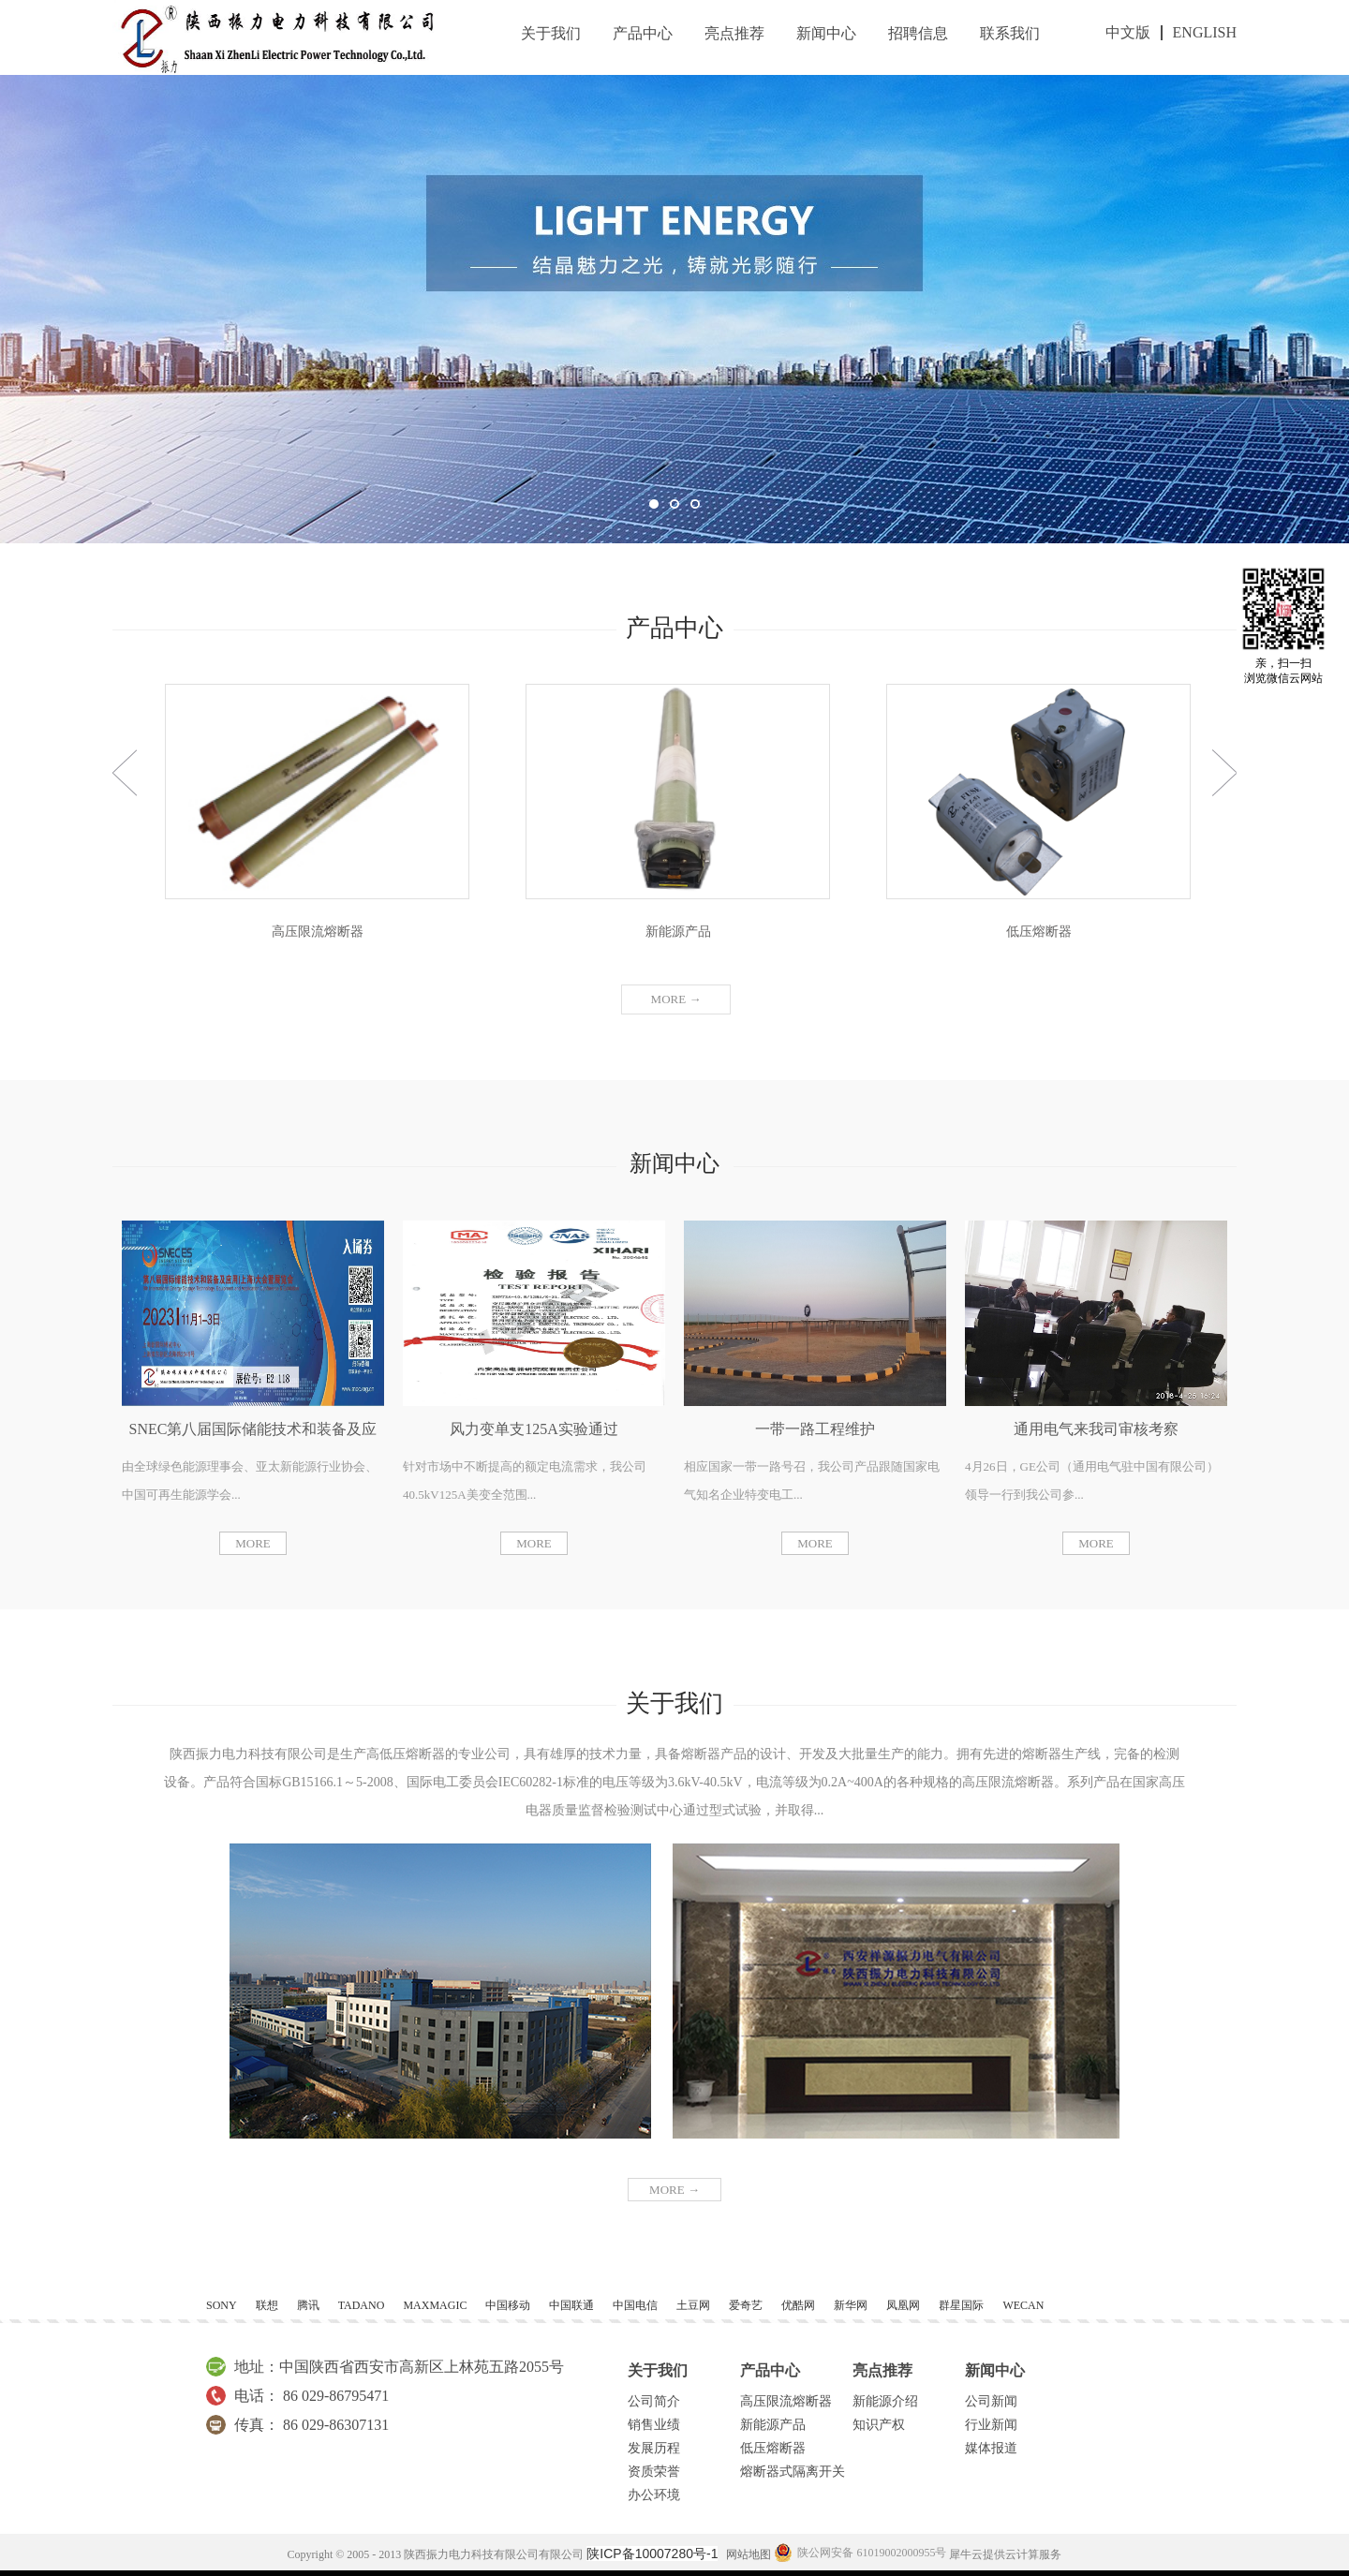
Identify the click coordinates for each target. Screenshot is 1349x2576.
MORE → (674, 2190)
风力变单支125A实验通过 (534, 1429)
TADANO (361, 2305)
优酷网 (798, 2305)
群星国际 (961, 2305)
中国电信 (635, 2305)
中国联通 (571, 2305)
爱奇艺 (746, 2305)
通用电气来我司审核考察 (1096, 1429)
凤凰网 (903, 2305)
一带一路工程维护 (815, 1429)
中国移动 (507, 2305)
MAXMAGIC (435, 2305)
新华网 (850, 2305)
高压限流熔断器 (317, 932)
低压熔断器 (1039, 932)
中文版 (1127, 32)
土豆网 (693, 2305)
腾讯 (308, 2305)
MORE (253, 1543)
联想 (267, 2305)
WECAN (1023, 2305)
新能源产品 (678, 932)
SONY (221, 2305)
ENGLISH (1205, 32)
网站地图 (745, 2554)
